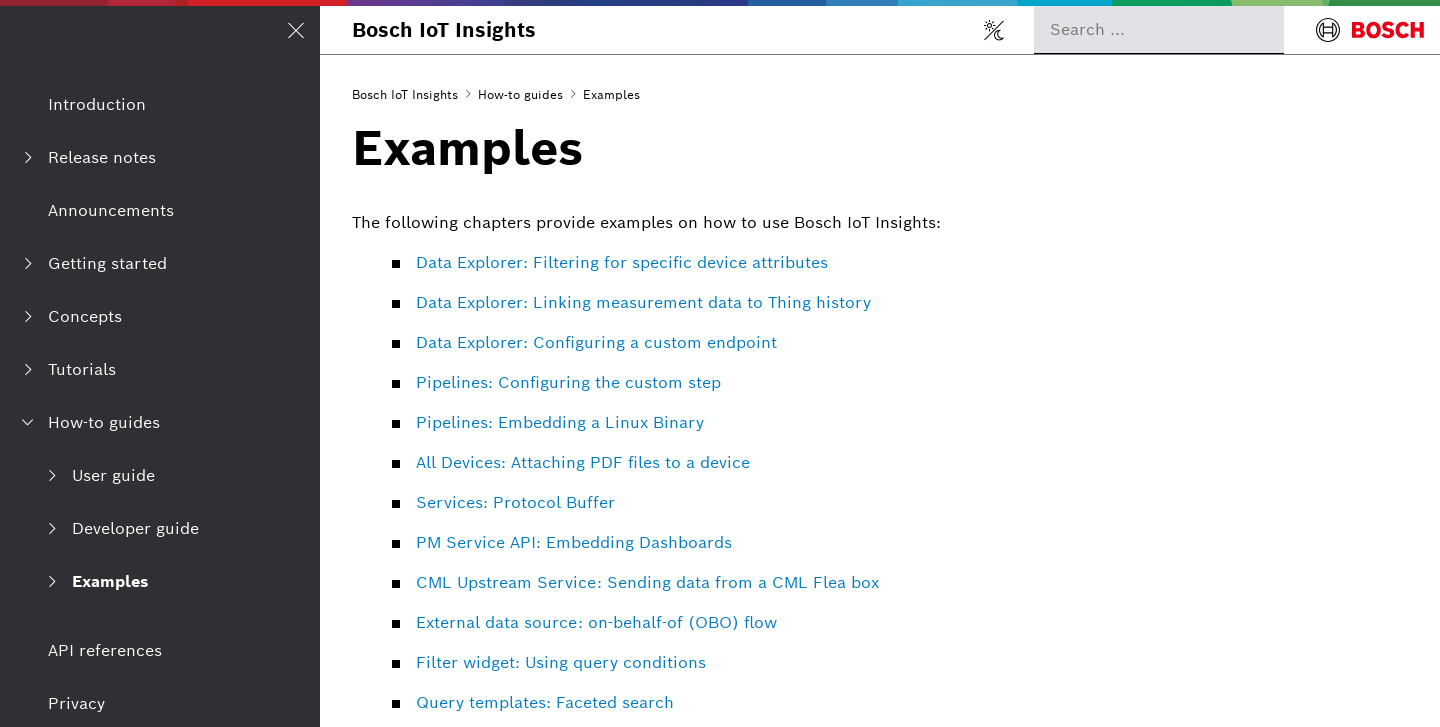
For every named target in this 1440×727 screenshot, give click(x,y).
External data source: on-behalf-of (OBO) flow (596, 622)
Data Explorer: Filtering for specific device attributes (622, 262)
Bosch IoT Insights (444, 30)
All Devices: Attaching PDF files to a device (583, 462)
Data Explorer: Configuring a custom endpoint (596, 342)
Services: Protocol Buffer (515, 502)
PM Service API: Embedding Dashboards (574, 542)
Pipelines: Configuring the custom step (568, 382)
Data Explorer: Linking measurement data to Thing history (643, 302)
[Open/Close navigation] (296, 30)
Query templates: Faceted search (545, 702)
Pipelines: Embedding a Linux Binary (560, 422)
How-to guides (520, 94)
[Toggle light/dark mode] (994, 30)
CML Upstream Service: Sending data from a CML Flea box (647, 582)
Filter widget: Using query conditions (561, 662)
